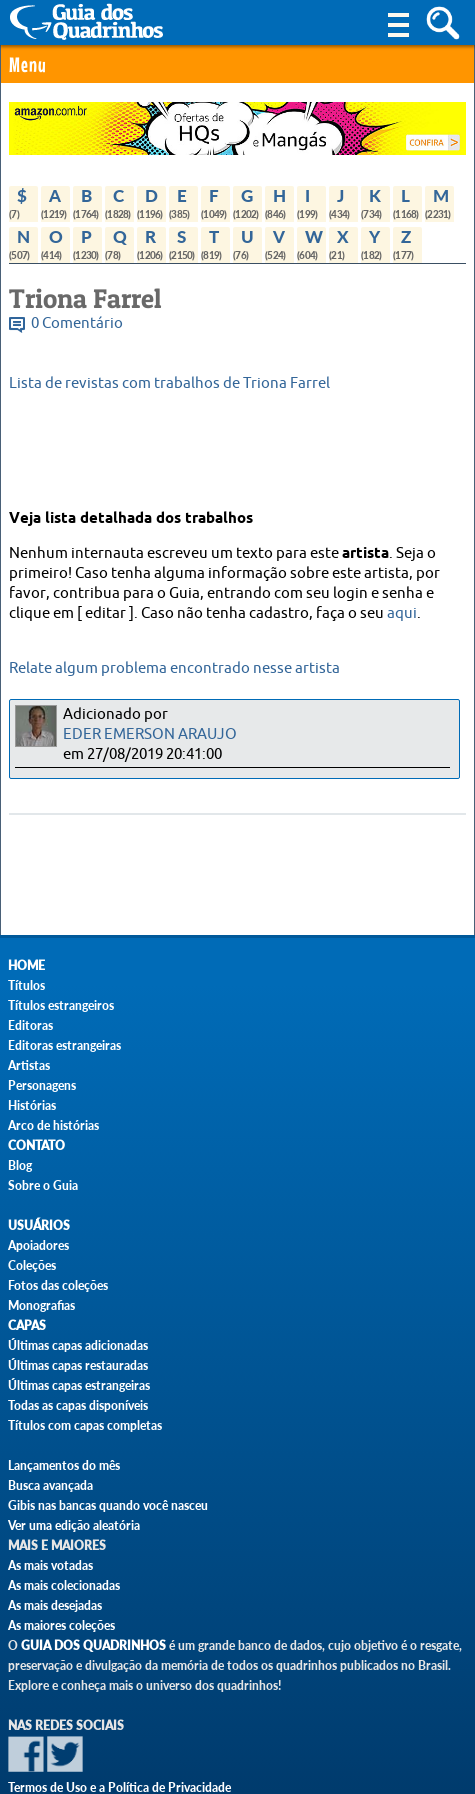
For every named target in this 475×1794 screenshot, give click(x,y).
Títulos (26, 985)
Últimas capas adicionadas (78, 1345)
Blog (20, 1165)
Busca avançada (50, 1485)
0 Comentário (77, 323)
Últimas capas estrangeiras (79, 1385)
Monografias (41, 1305)
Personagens (42, 1085)
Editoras (30, 1025)
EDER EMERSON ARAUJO (150, 734)
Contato (36, 1145)
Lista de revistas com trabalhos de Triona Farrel (169, 383)
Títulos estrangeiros (61, 1005)
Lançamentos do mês (64, 1465)
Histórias (32, 1105)
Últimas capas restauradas (78, 1365)
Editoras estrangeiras (64, 1045)
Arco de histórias (53, 1125)
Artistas (29, 1065)
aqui (402, 613)
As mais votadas (50, 1565)
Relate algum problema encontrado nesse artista (174, 668)
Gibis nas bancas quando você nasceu (108, 1505)
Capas (27, 1325)
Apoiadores (38, 1245)
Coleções (32, 1265)
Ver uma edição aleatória (74, 1525)
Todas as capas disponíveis (78, 1405)
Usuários (39, 1225)
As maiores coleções (61, 1625)
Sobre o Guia (43, 1185)
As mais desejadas (55, 1605)
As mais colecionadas (64, 1585)
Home (26, 965)
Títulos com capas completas (85, 1425)
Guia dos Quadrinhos (93, 1645)
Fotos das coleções (58, 1285)
